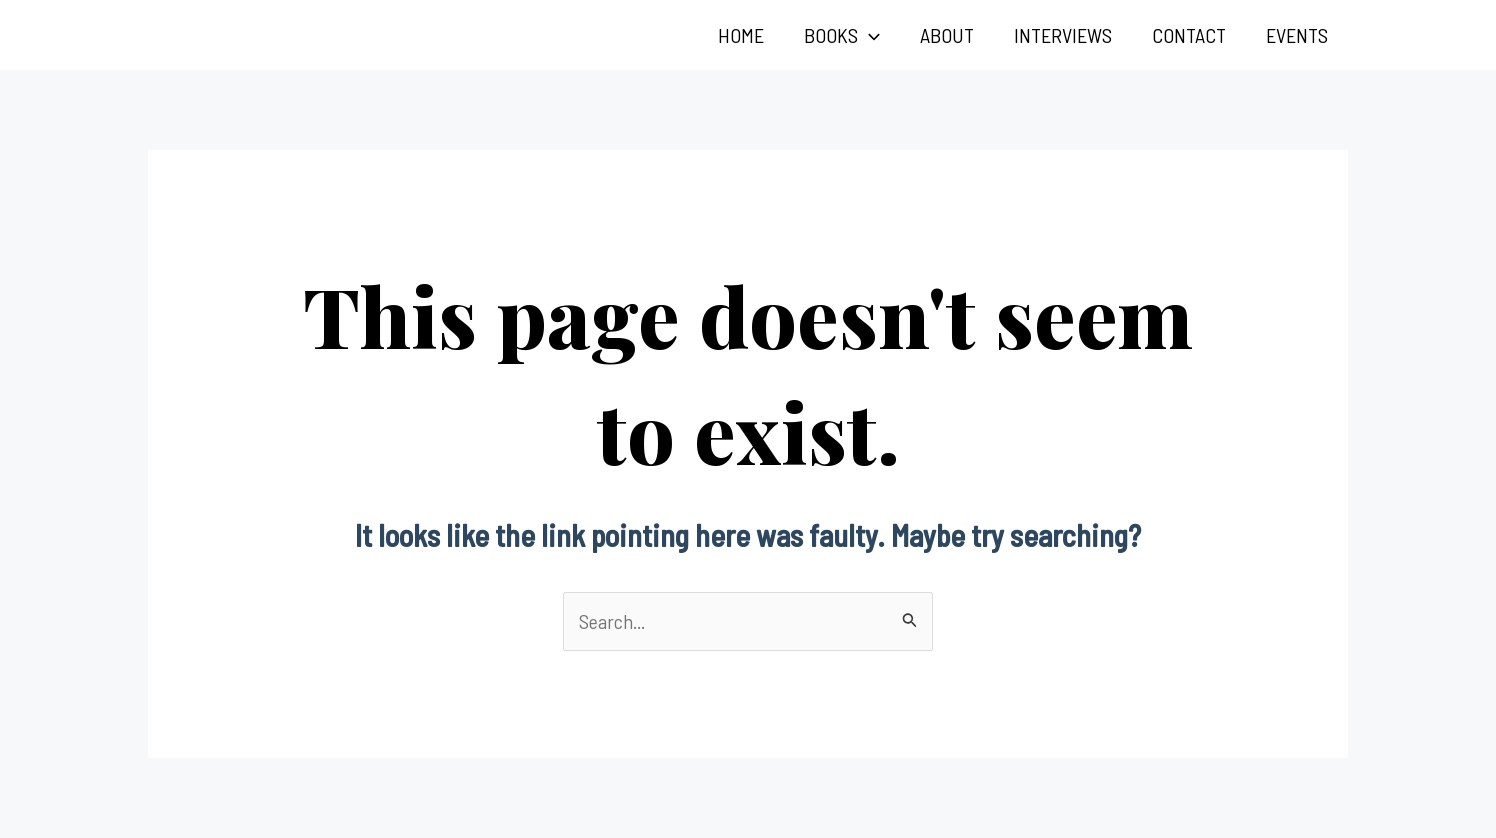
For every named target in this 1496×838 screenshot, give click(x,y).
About (947, 35)
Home (741, 35)
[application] (869, 35)
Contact (1189, 35)
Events (1297, 35)
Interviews (1063, 35)
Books (842, 35)
